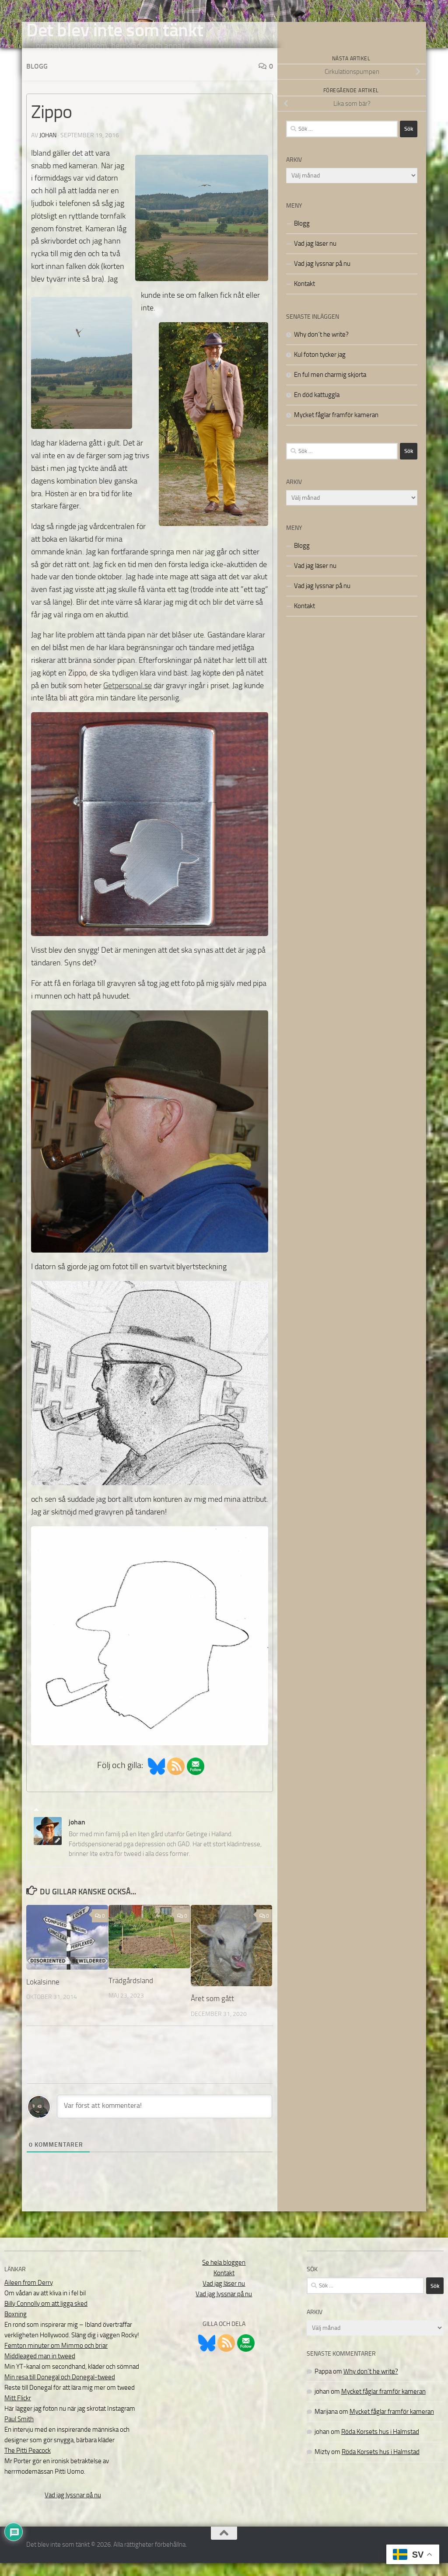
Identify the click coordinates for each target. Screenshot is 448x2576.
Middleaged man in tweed (39, 2369)
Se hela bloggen (223, 2276)
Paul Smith (19, 2432)
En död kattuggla (317, 408)
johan (47, 148)
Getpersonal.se (127, 698)
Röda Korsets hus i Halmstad (380, 2445)
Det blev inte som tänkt (114, 30)
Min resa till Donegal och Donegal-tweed (59, 2390)
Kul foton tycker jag (320, 368)
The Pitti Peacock (27, 2464)
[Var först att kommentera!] (164, 2119)
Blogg (37, 79)
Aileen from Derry (28, 2296)
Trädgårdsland (130, 1993)
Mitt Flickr (17, 2411)
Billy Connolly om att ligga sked (46, 2317)
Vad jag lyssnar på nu (322, 277)
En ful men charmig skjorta (330, 388)
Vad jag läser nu (315, 257)
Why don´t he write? (321, 348)
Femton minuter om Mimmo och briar (56, 2359)
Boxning (15, 2327)
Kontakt (304, 297)
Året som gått (212, 2011)
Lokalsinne (43, 1995)
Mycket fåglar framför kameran (336, 428)
